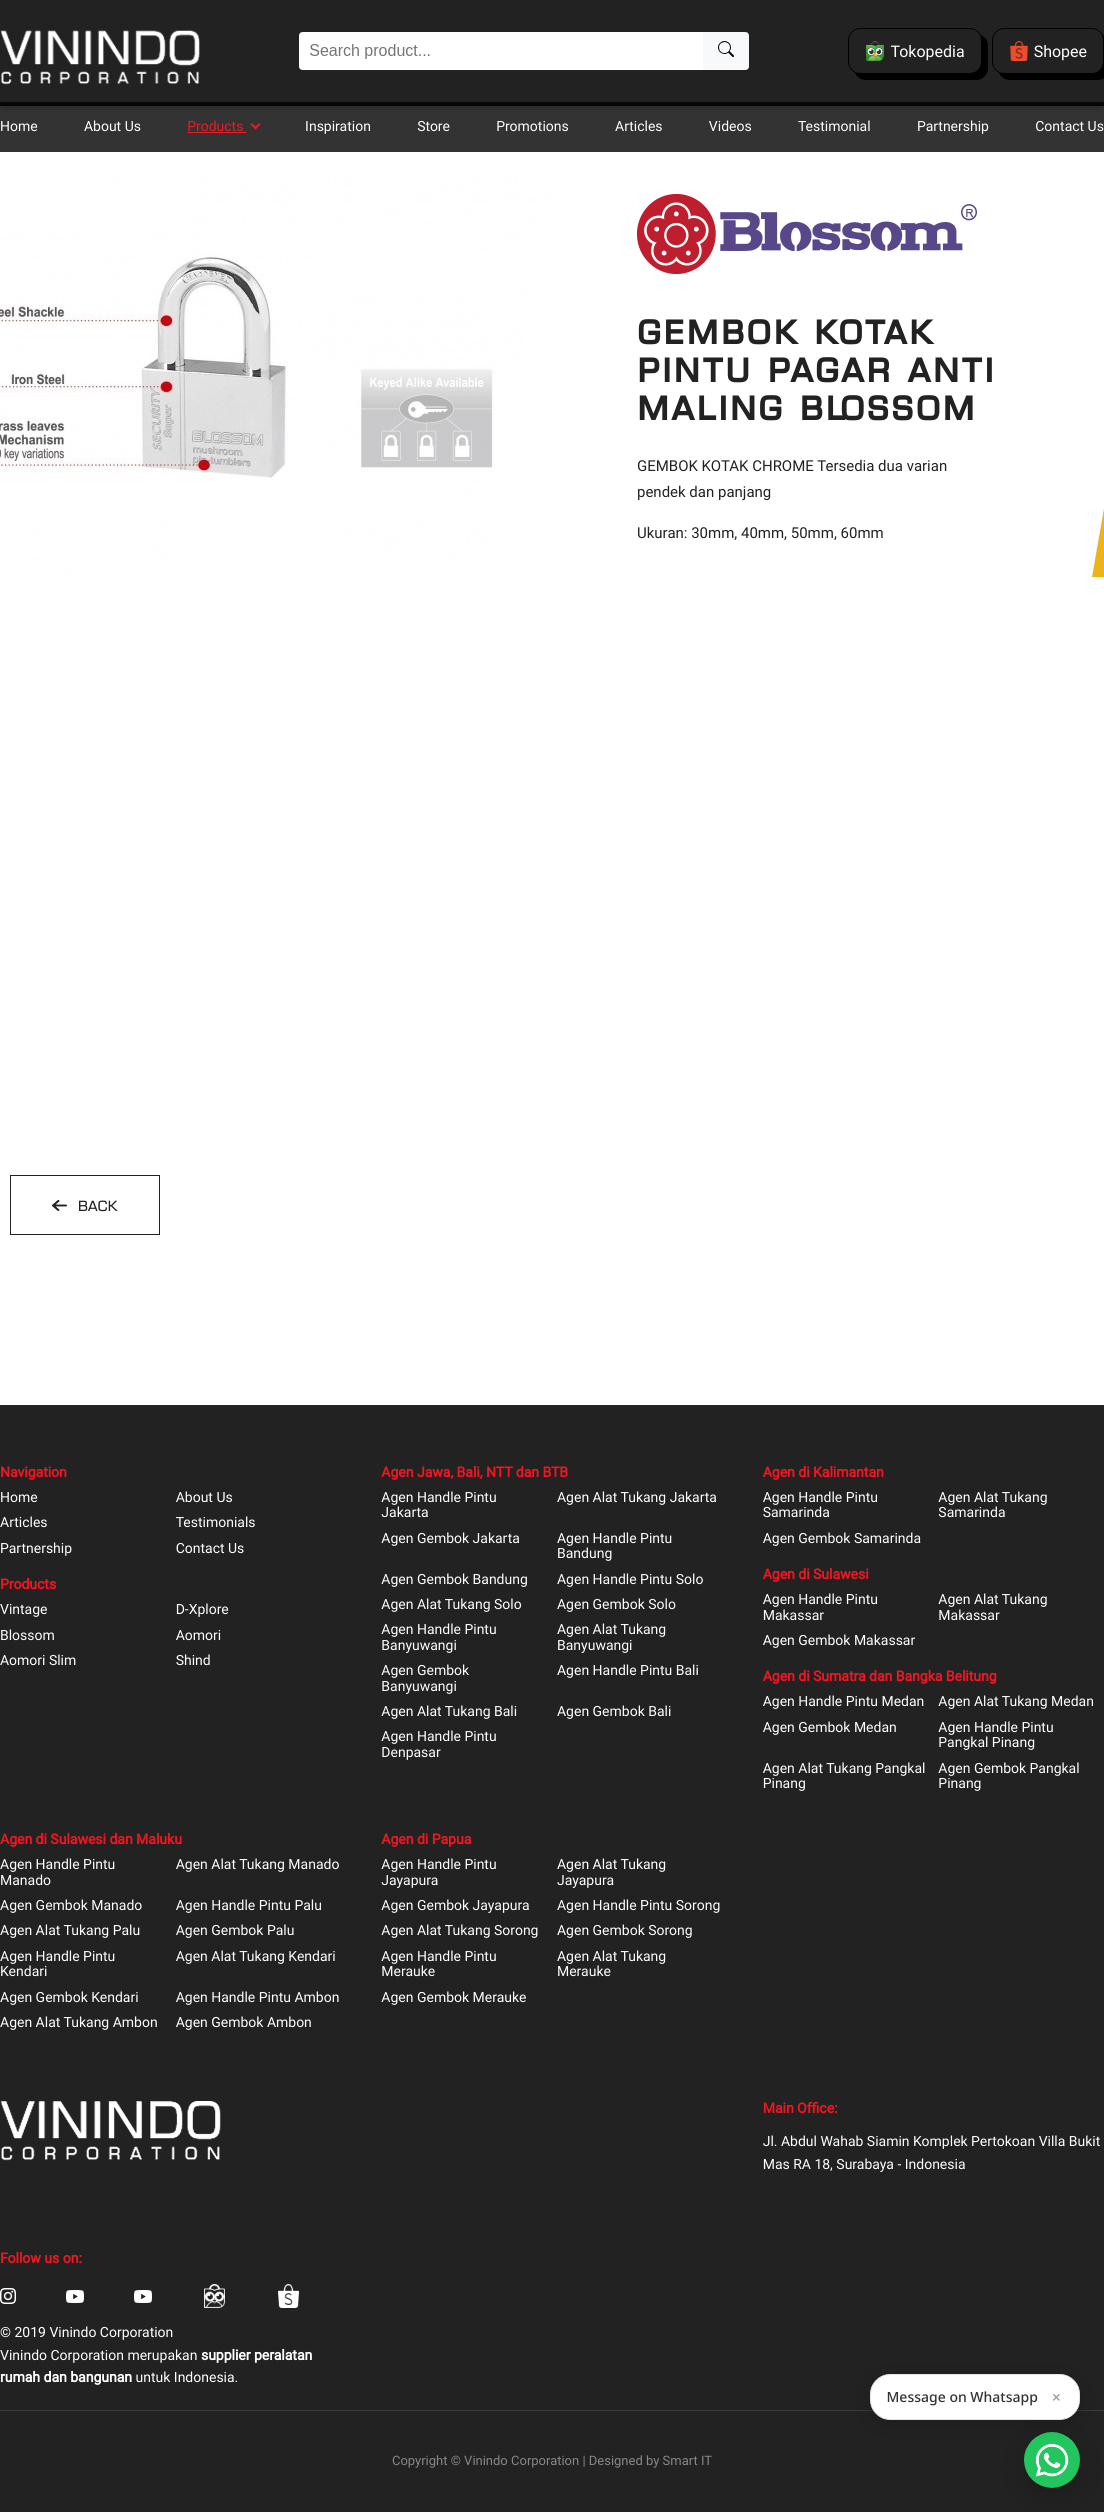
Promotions (532, 127)
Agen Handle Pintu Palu (249, 1906)
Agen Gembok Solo (616, 1605)
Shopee (1048, 51)
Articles (639, 127)
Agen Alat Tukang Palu (70, 1931)
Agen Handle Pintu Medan (844, 1702)
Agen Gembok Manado (71, 1906)
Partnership (953, 127)
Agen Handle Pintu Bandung (614, 1547)
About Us (112, 127)
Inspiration (338, 127)
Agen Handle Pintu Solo (630, 1580)
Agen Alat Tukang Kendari (256, 1957)
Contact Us (1069, 127)
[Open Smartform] (1052, 2460)
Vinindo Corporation (521, 2461)
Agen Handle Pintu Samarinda (820, 1506)
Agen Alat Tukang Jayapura (611, 1873)
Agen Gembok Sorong (625, 1931)
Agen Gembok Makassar (839, 1641)
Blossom (27, 1636)
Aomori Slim (38, 1661)
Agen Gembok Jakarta (450, 1539)
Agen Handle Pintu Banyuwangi (438, 1638)
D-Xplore (202, 1610)
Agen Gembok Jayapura (455, 1906)
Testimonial (834, 127)
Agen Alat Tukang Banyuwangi (611, 1638)
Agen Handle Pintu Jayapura (438, 1873)
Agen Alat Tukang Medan (1016, 1702)
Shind (193, 1661)
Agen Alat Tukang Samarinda (992, 1506)
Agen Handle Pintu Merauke (438, 1965)
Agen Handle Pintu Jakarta (438, 1506)
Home (19, 127)
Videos (730, 127)
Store (433, 127)
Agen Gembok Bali (614, 1712)
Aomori (198, 1636)
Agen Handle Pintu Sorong (638, 1906)
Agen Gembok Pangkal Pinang (1008, 1777)
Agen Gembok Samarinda (842, 1539)
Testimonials (216, 1523)
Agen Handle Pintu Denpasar (438, 1745)
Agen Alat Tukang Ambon (79, 2023)
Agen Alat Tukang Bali (449, 1712)
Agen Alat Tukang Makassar (992, 1608)
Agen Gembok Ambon (244, 2023)
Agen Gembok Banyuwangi (425, 1679)
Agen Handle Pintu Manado (57, 1873)
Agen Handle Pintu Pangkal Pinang (995, 1736)
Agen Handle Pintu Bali (628, 1671)
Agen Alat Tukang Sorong (459, 1931)
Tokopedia (914, 51)
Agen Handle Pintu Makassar (820, 1608)
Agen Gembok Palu (235, 1931)
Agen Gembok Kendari (69, 1998)
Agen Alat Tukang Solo (451, 1605)
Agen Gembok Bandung (454, 1580)
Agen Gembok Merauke (453, 1998)
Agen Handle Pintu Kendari (57, 1965)
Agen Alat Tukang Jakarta (637, 1498)
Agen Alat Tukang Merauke (611, 1965)
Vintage (24, 1610)
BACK (95, 1206)
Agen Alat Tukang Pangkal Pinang (844, 1777)
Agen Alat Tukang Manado (258, 1865)
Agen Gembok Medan (830, 1728)
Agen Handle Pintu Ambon (258, 1998)
